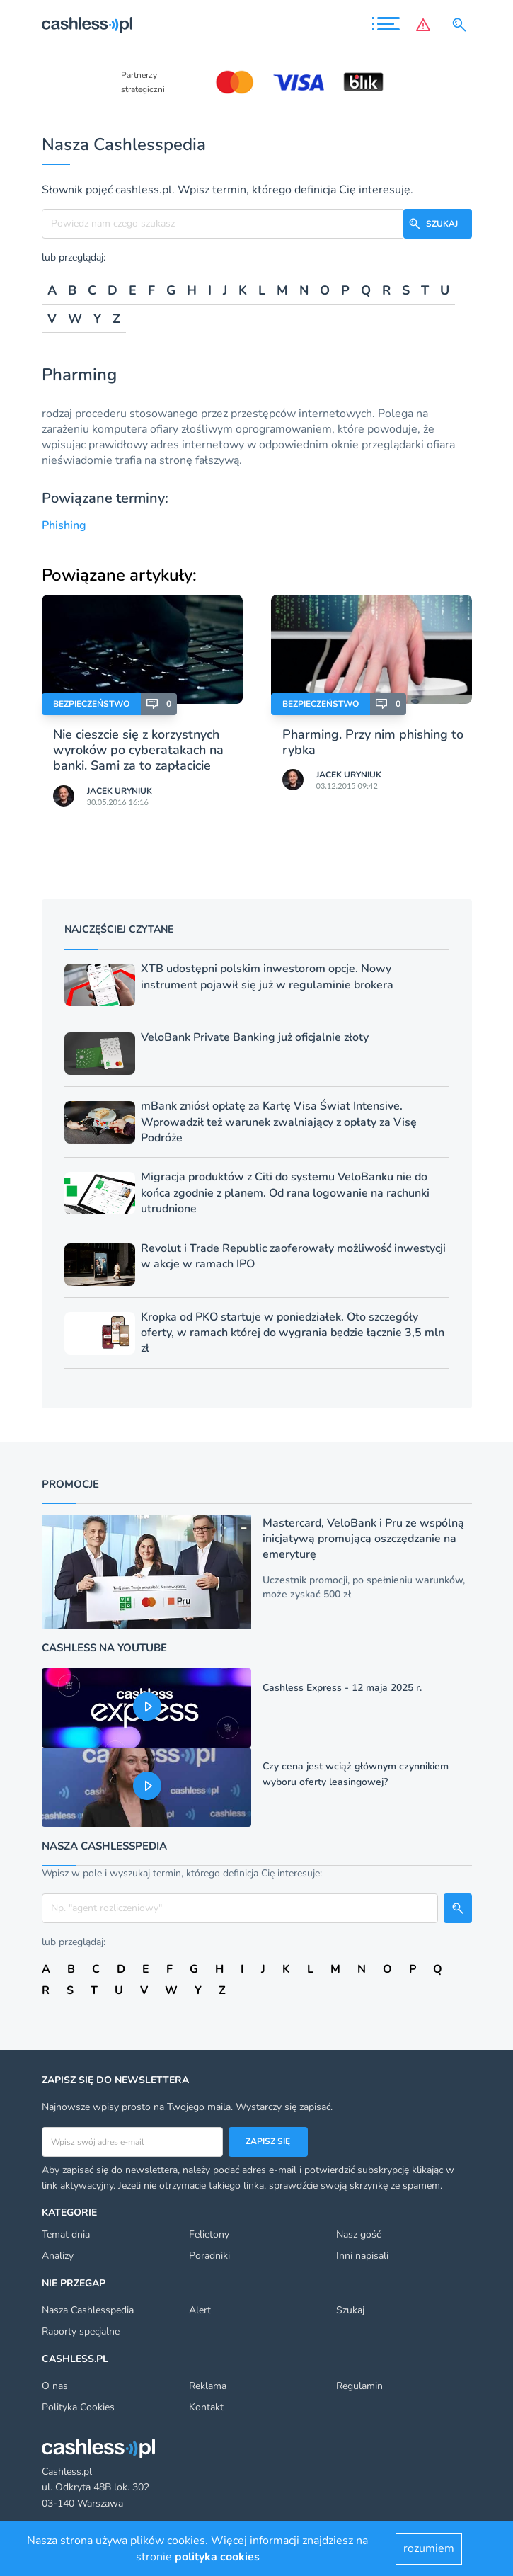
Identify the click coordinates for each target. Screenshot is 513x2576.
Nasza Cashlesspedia (88, 2310)
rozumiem (428, 2548)
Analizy (58, 2255)
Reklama (207, 2386)
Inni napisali (362, 2255)
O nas (55, 2386)
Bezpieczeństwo (91, 703)
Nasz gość (358, 2234)
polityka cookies (217, 2557)
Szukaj (350, 2310)
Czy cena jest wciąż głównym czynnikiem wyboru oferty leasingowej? (356, 1774)
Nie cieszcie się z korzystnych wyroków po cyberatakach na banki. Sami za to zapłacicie (138, 750)
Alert (200, 2310)
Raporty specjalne (81, 2331)
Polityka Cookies (78, 2407)
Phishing (64, 525)
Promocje (70, 1484)
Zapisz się (268, 2141)
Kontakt (206, 2407)
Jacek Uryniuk (119, 791)
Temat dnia (66, 2234)
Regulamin (359, 2386)
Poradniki (209, 2255)
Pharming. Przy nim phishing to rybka (372, 742)
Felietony (209, 2234)
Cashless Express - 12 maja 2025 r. (342, 1687)
